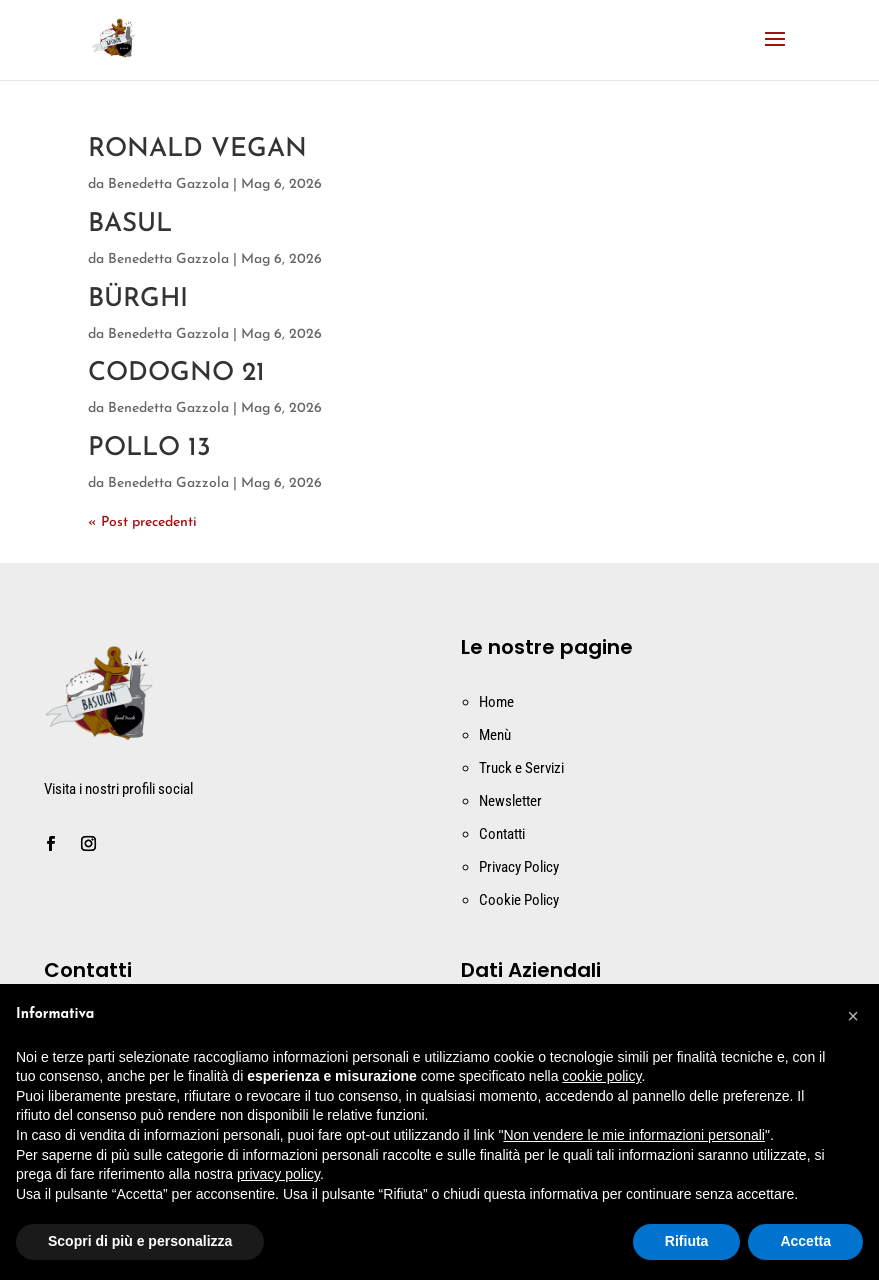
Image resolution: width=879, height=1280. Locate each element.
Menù (495, 735)
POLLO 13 (149, 448)
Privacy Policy (519, 867)
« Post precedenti (142, 522)
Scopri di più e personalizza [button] (140, 1241)
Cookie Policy (519, 900)
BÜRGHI (138, 299)
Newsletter (510, 801)
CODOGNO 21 (176, 373)
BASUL (130, 224)
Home (496, 702)
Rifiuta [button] (687, 1241)
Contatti (502, 834)
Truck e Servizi (521, 768)
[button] (853, 1016)
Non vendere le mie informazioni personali (633, 1135)
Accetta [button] (805, 1241)
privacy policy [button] (278, 1174)
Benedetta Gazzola (168, 184)
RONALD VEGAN (197, 149)
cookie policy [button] (601, 1076)
